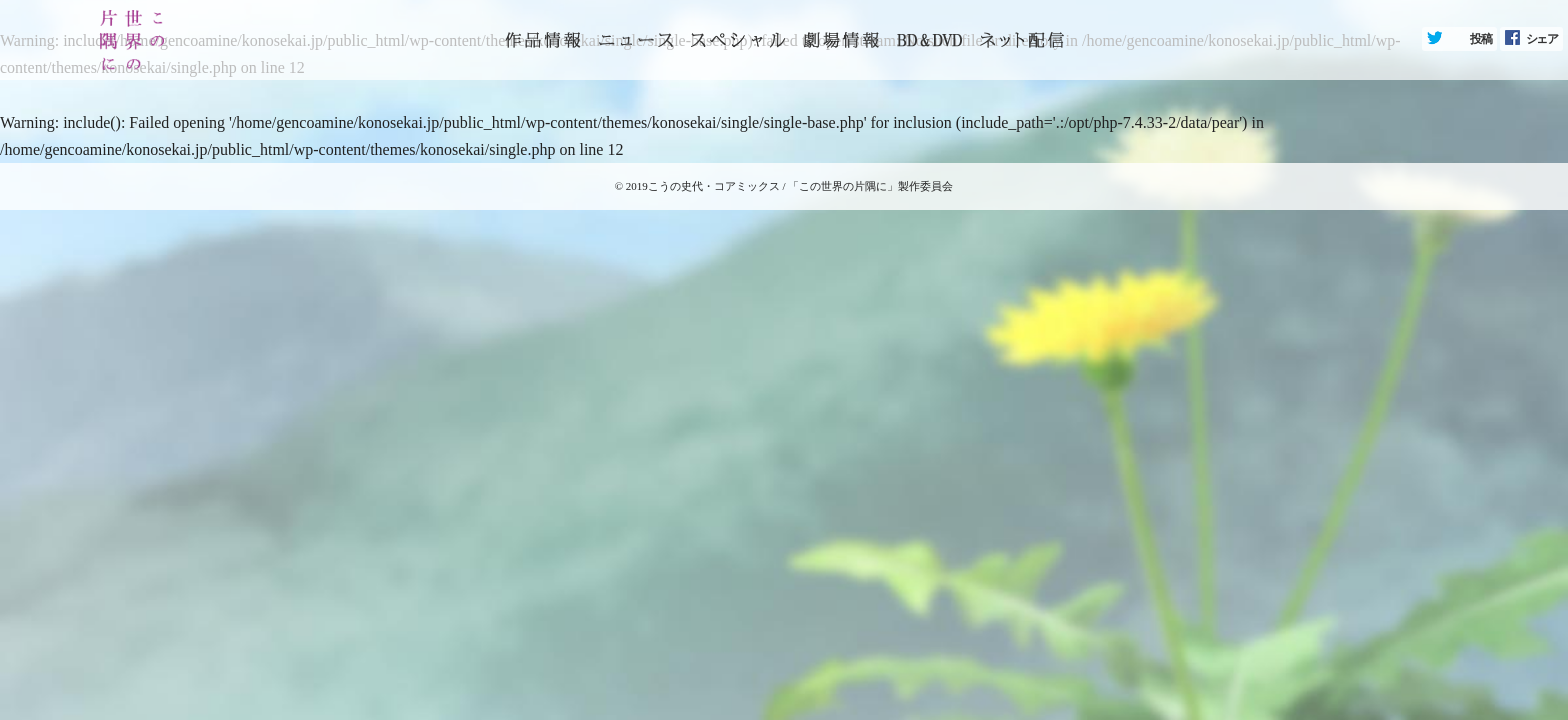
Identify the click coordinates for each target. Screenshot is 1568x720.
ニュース (636, 40)
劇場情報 (841, 40)
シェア (1542, 39)
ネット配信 (1022, 40)
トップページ (543, 40)
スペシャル (738, 40)
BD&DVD (929, 40)
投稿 (1481, 39)
